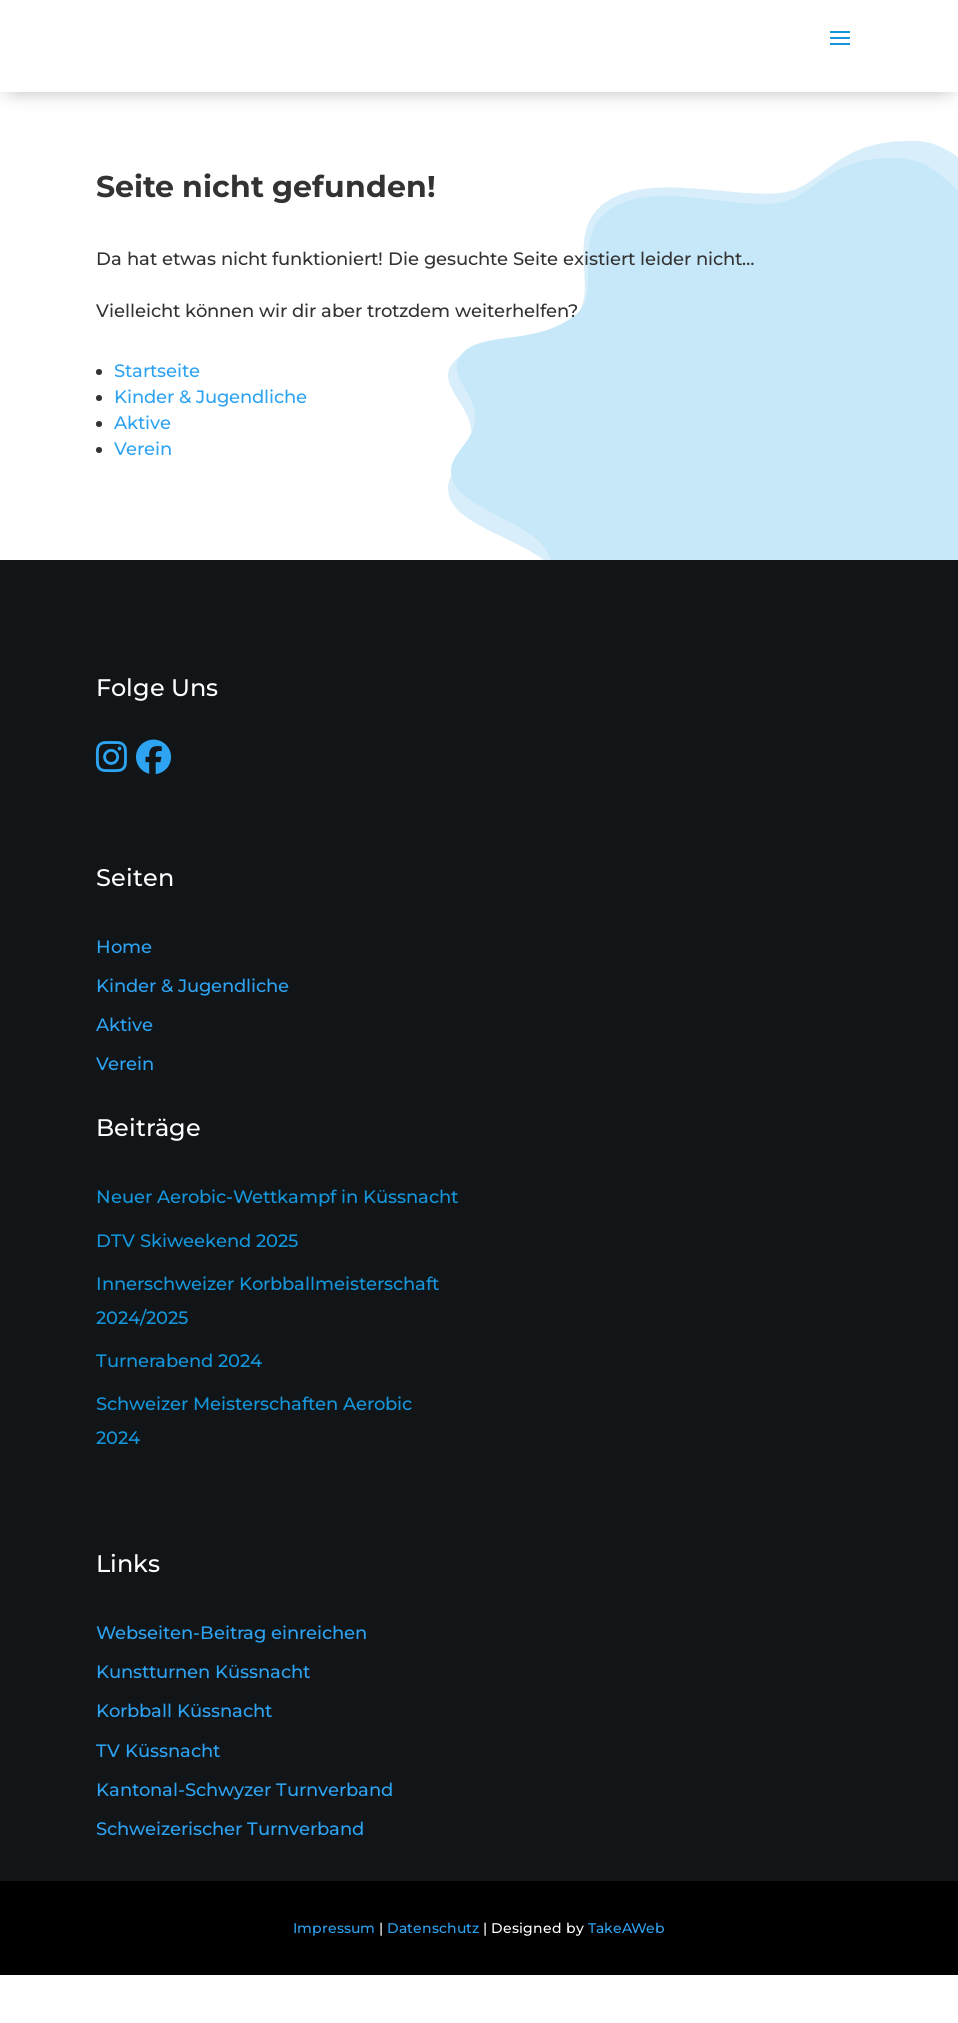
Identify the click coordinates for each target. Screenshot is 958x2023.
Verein (143, 497)
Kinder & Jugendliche (210, 445)
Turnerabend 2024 (179, 1409)
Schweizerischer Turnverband (230, 1877)
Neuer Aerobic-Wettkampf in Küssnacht (277, 1245)
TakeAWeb (626, 1976)
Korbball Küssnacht (184, 1759)
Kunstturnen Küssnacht (203, 1720)
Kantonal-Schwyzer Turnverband (244, 1838)
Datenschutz (433, 1976)
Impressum (334, 1976)
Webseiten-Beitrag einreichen (231, 1681)
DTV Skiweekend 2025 (197, 1288)
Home (124, 995)
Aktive (142, 471)
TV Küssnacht (158, 1799)
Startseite (157, 419)
